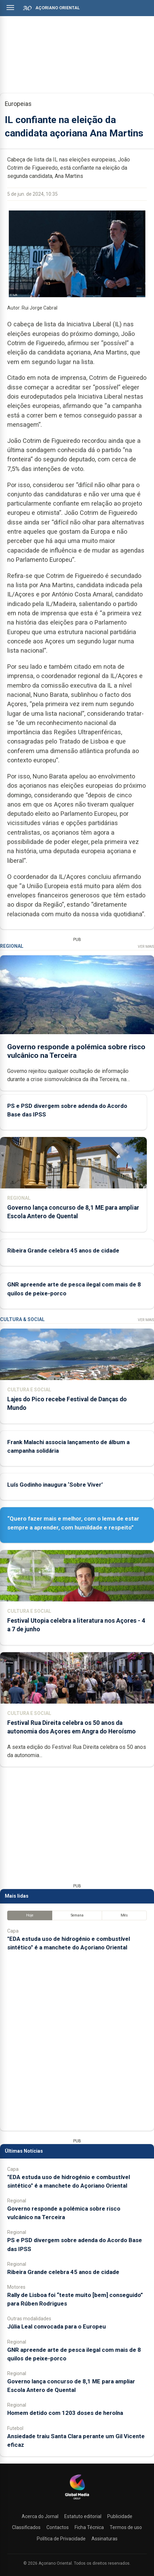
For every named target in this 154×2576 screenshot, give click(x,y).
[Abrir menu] (10, 7)
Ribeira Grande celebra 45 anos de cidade (63, 1250)
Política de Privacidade (61, 2538)
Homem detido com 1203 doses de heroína (65, 2412)
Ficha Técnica (89, 2527)
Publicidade (119, 2516)
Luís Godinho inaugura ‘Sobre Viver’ (55, 1484)
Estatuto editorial (82, 2516)
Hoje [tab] (29, 1915)
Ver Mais (146, 946)
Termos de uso (126, 2527)
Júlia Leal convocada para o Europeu (56, 2326)
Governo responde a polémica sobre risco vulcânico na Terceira (76, 1050)
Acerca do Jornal (40, 2516)
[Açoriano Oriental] (77, 2500)
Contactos (57, 2527)
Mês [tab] (124, 1915)
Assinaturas (104, 2538)
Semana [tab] (77, 1915)
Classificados (26, 2527)
